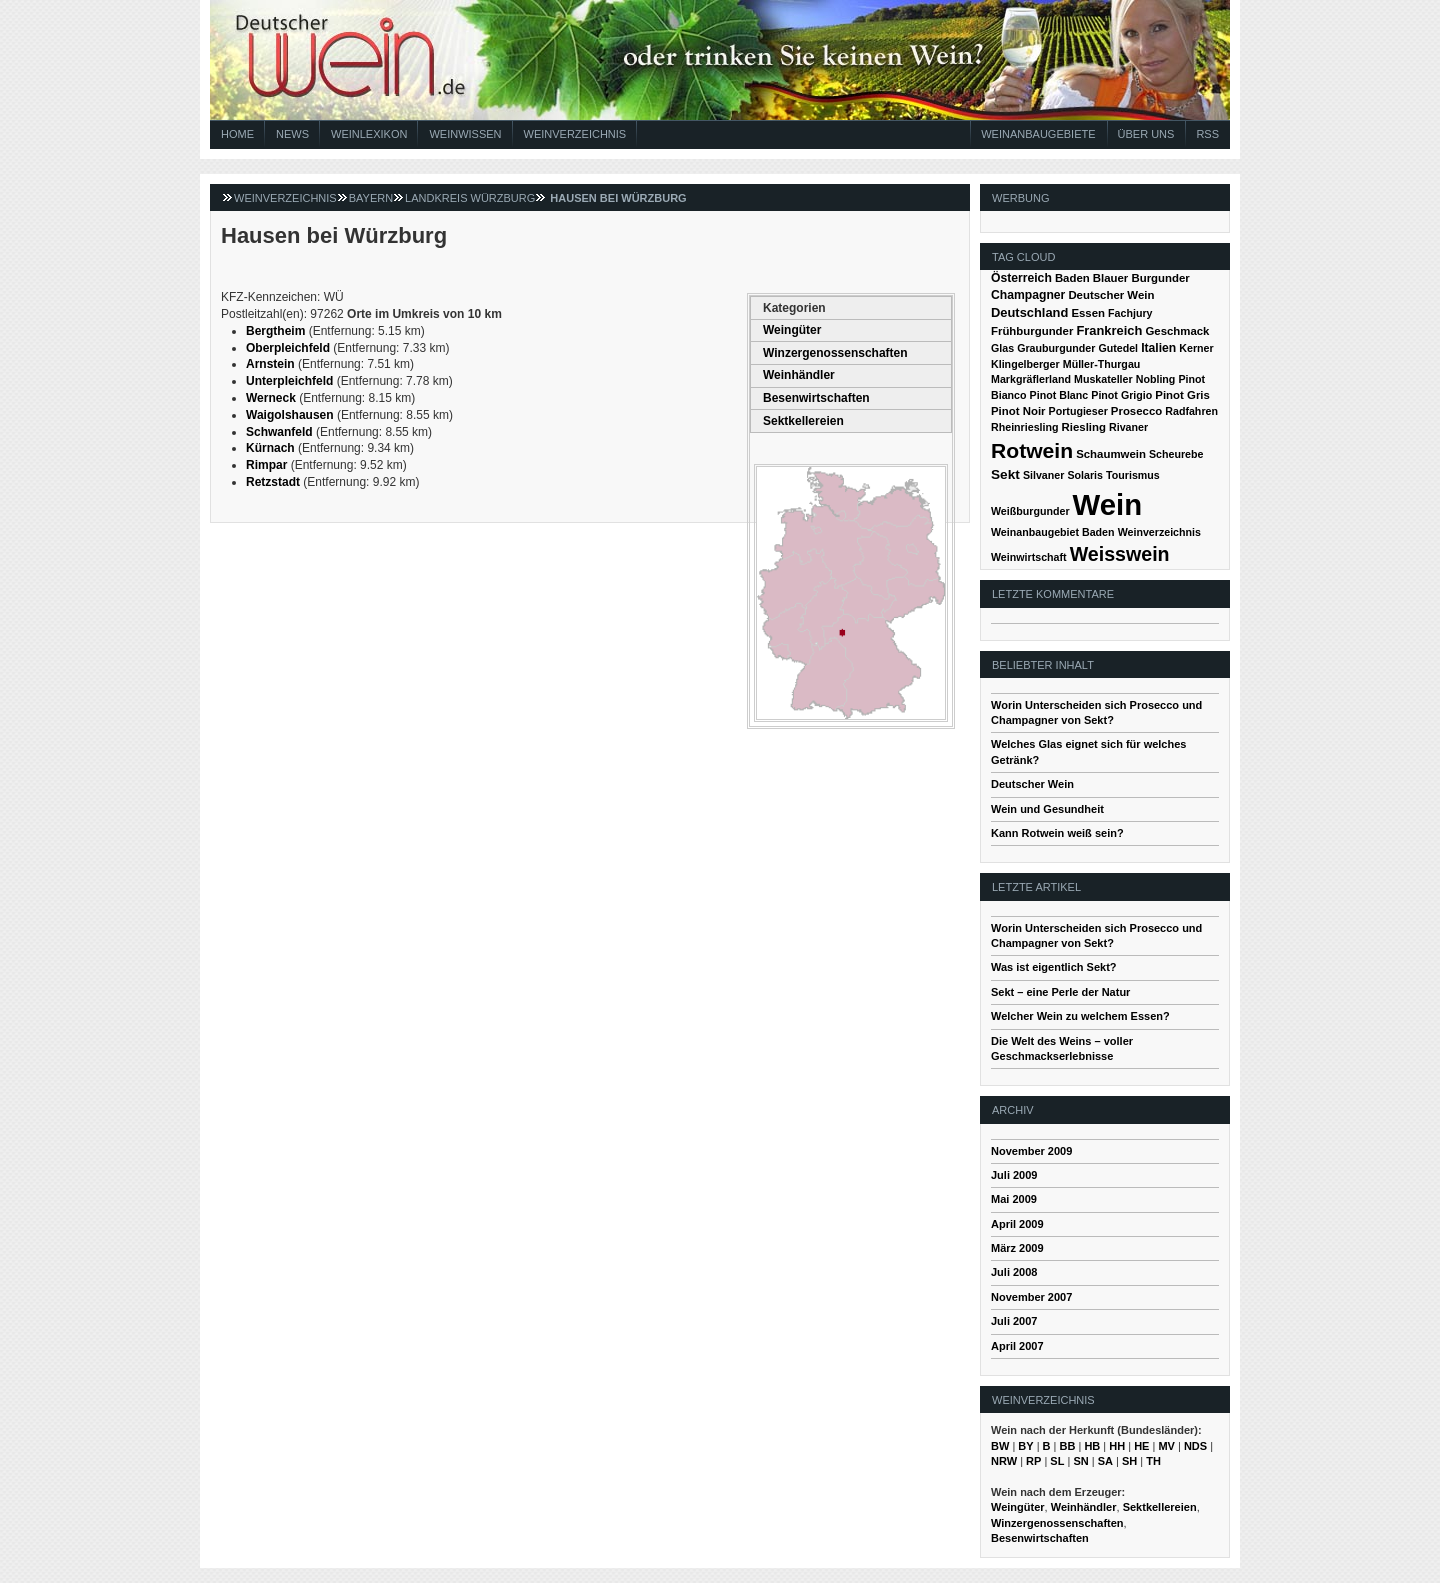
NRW (1004, 1461)
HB (1092, 1446)
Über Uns (1146, 134)
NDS (1195, 1446)
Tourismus (1133, 475)
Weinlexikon (369, 134)
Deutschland (1029, 312)
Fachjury (1130, 313)
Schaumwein (1111, 454)
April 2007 (1017, 1346)
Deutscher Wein (1111, 295)
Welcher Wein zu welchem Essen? (1080, 1016)
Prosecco (1136, 411)
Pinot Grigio (1121, 395)
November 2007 (1031, 1297)
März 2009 (1017, 1248)
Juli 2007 (1014, 1321)
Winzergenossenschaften (835, 353)
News (292, 134)
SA (1105, 1461)
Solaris (1085, 475)
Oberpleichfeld (288, 348)
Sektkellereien (803, 421)
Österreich (1021, 278)
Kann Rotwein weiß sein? (1057, 833)
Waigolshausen (290, 415)
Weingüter (792, 330)
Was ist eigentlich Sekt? (1054, 967)
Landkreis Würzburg (470, 198)
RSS (1207, 134)
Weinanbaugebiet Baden (1053, 532)
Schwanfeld (279, 432)
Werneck (271, 398)
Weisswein (1120, 554)
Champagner (1028, 295)
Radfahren (1191, 411)
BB (1068, 1446)
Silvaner (1043, 475)
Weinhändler (799, 375)
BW (1000, 1446)
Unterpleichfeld (289, 381)
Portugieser (1078, 411)
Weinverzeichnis (575, 134)
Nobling (1156, 379)
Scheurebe (1176, 454)
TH (1153, 1461)
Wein (1108, 504)
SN (1080, 1461)
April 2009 (1017, 1224)
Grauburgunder (1056, 348)
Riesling (1084, 427)
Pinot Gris (1182, 395)
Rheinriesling (1025, 427)
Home (237, 134)
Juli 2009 (1014, 1175)
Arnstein (270, 364)
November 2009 (1031, 1151)
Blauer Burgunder (1141, 278)
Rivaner (1128, 427)
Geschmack (1177, 331)
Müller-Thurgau (1102, 364)
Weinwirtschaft (1029, 557)
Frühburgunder (1032, 331)
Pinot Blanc (1059, 395)
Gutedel (1118, 348)
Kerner (1196, 348)
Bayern (371, 198)
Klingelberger (1025, 364)
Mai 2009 (1014, 1199)
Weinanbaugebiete (1038, 134)
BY (1025, 1446)
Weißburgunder (1030, 511)
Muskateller (1103, 379)
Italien (1158, 348)
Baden (1072, 278)
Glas (1002, 348)
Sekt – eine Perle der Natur (1060, 992)
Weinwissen (465, 134)
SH (1129, 1461)
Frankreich (1109, 330)
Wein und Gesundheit (1047, 809)
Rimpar (266, 465)
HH (1117, 1446)
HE (1141, 1446)
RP (1033, 1461)
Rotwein (1032, 450)
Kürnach (270, 448)
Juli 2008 (1014, 1272)
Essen (1088, 313)
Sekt (1005, 474)
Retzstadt (273, 482)
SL (1057, 1461)
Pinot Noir (1018, 411)
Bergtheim (275, 331)
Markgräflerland (1031, 379)
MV (1166, 1446)
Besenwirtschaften (816, 398)
